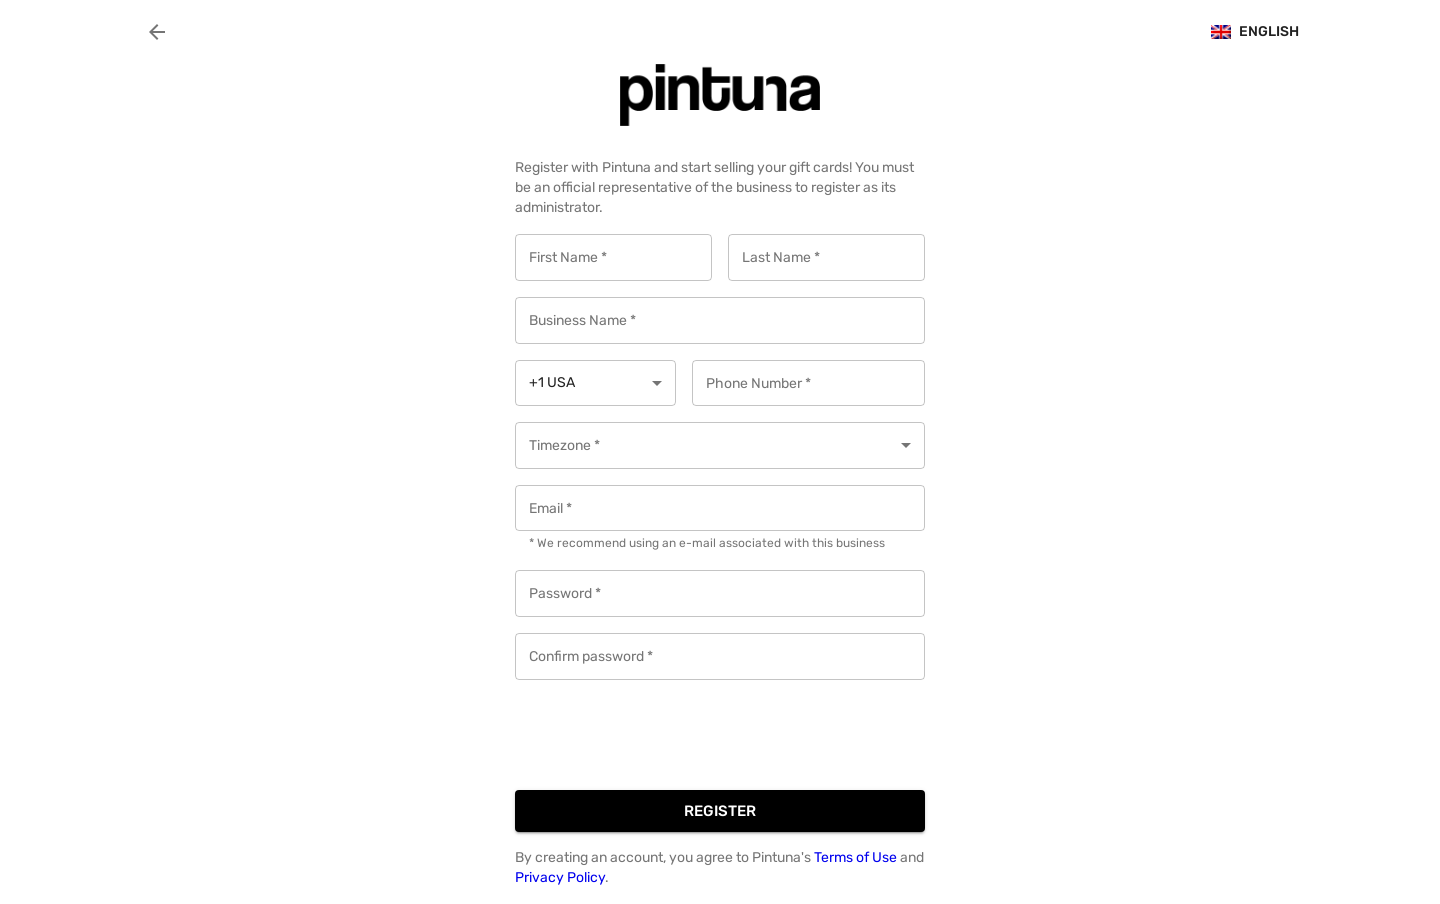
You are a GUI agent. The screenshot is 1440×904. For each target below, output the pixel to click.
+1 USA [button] (552, 382)
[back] (157, 32)
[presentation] (667, 735)
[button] (720, 445)
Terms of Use (857, 857)
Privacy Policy (560, 877)
